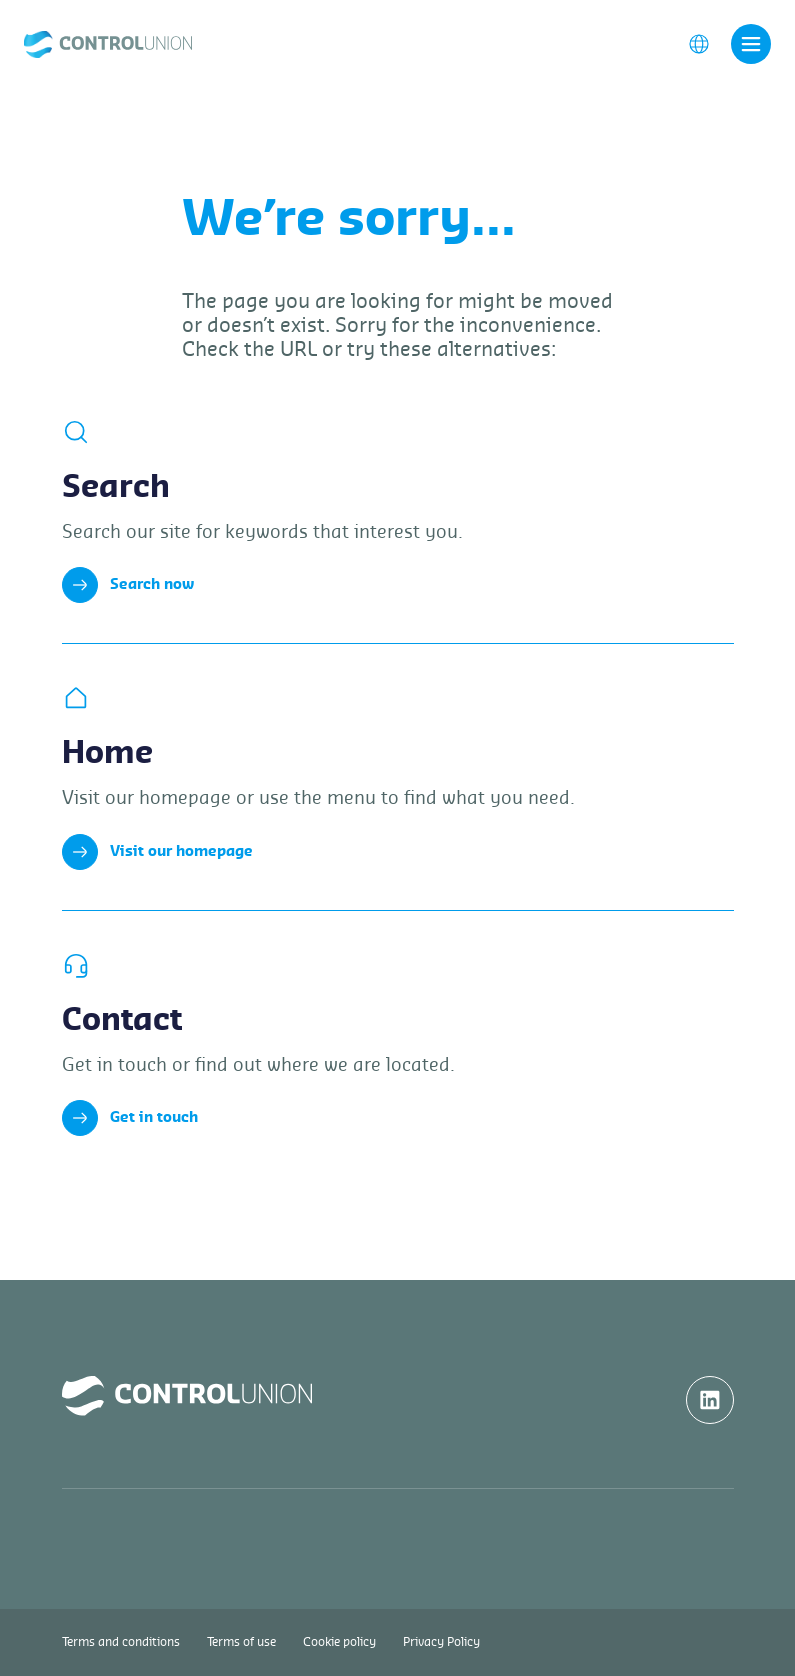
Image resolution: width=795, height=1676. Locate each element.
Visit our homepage (157, 852)
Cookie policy (339, 1642)
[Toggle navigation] (751, 44)
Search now (128, 585)
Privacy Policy (441, 1642)
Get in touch (130, 1118)
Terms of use (241, 1642)
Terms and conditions (121, 1642)
